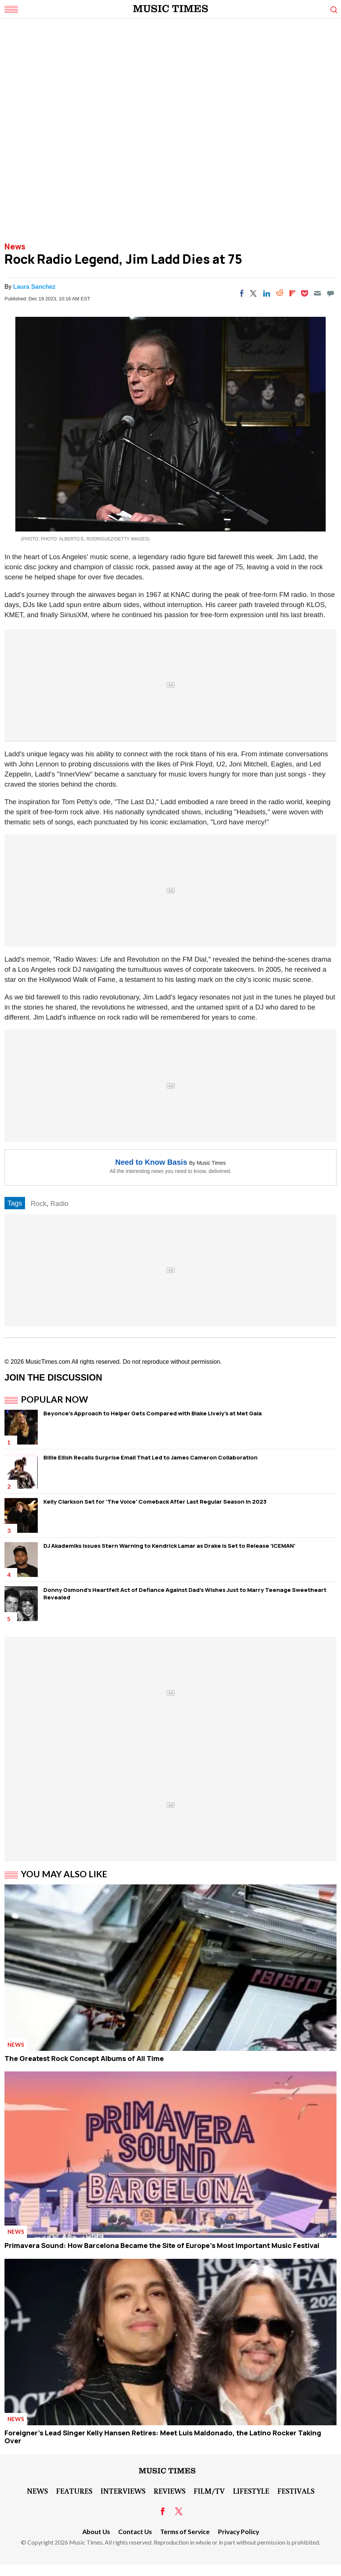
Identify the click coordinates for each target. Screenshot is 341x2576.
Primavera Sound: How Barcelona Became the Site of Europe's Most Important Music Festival (161, 2245)
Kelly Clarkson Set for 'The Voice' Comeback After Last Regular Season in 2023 (155, 1502)
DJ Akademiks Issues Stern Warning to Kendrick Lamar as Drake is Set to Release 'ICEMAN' (169, 1546)
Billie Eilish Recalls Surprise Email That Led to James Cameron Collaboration (150, 1457)
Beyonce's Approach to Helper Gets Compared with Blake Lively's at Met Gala (152, 1413)
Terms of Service (185, 2532)
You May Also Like (64, 1874)
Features (74, 2491)
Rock (38, 1203)
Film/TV (209, 2491)
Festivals (295, 2491)
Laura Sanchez (34, 287)
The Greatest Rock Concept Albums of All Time (84, 2058)
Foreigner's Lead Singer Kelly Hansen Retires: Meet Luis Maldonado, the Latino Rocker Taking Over (162, 2437)
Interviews (123, 2491)
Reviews (169, 2491)
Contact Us (135, 2532)
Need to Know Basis (151, 1162)
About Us (96, 2532)
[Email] (317, 293)
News (14, 246)
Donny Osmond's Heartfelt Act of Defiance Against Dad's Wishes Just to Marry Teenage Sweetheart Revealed (184, 1593)
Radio (59, 1203)
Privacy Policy (238, 2532)
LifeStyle (251, 2491)
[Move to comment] (331, 293)
